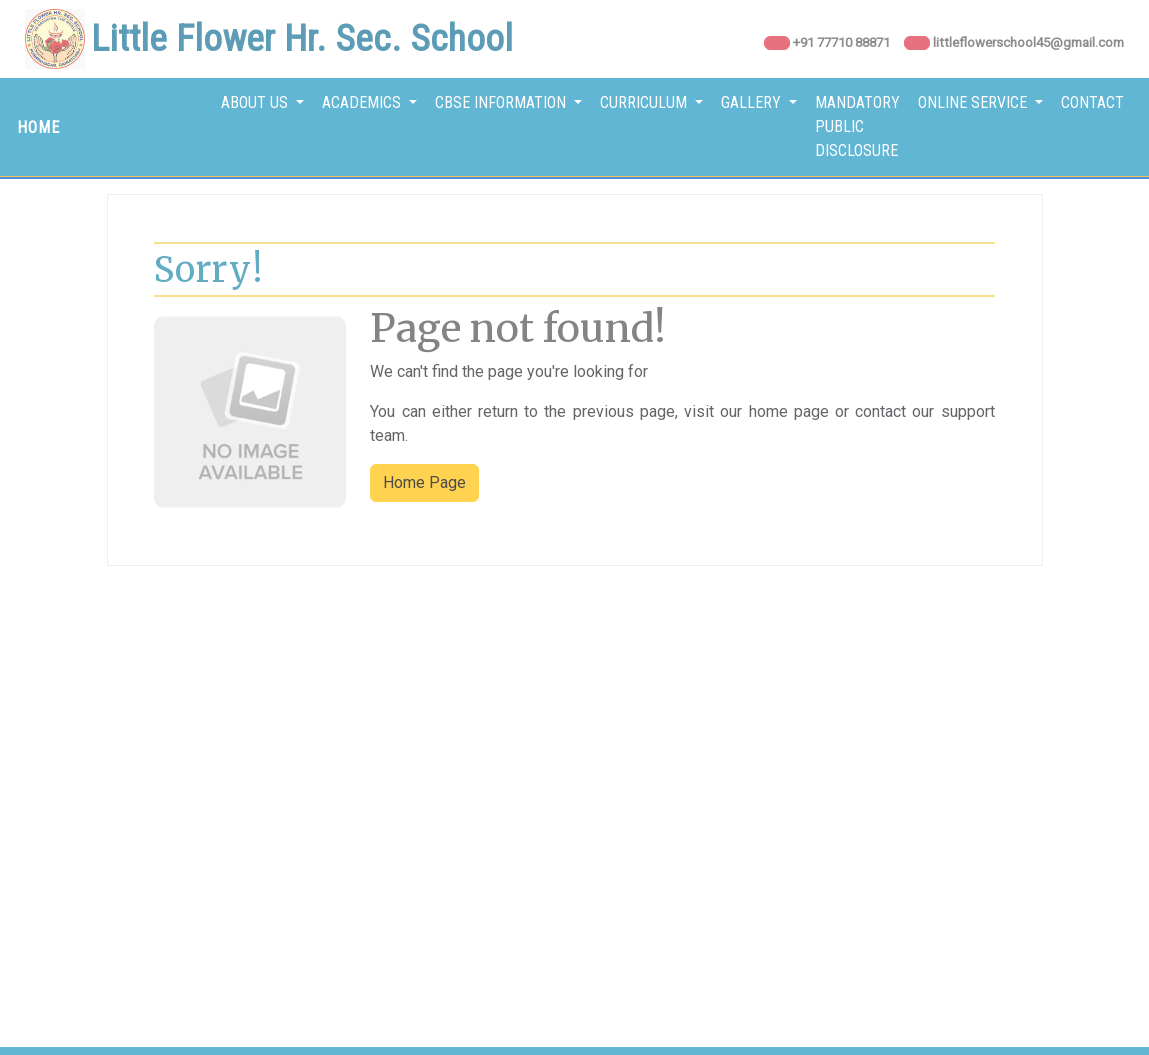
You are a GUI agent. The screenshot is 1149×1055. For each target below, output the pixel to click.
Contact (1092, 102)
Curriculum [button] (645, 102)
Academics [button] (363, 102)
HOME (38, 127)
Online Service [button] (974, 102)
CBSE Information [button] (502, 102)
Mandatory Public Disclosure (857, 126)
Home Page (424, 482)
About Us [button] (256, 102)
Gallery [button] (753, 102)
